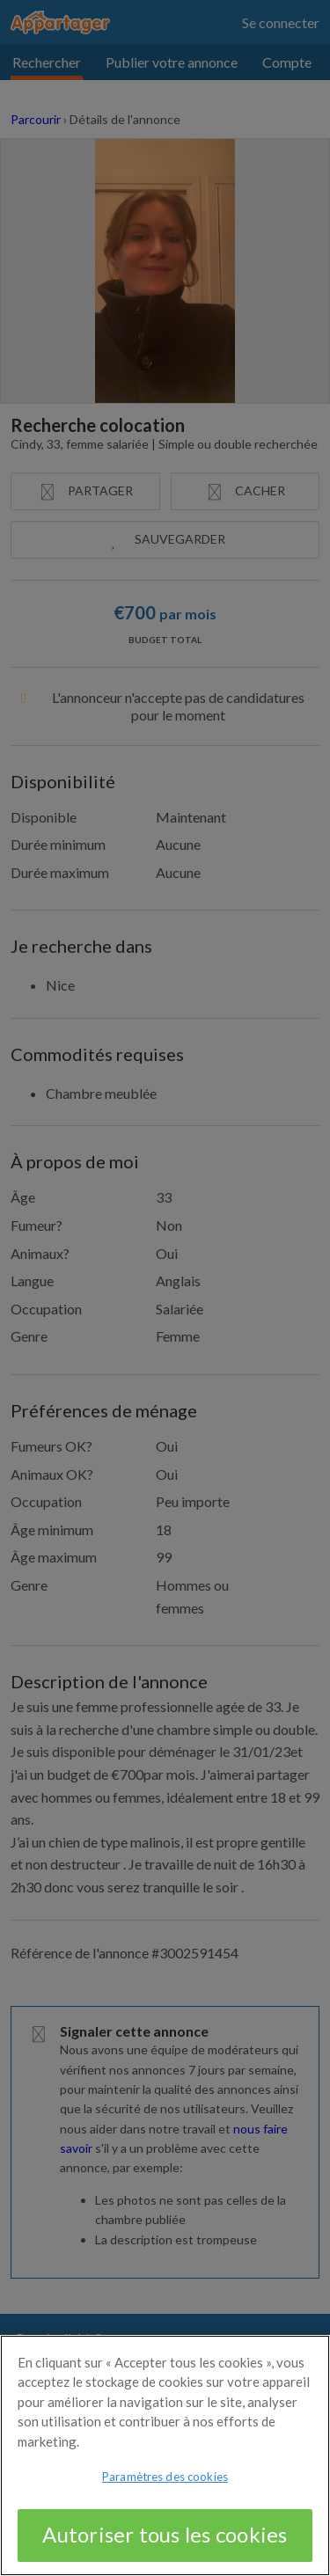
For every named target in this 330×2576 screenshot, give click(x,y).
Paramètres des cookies (165, 2487)
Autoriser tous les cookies (164, 2545)
